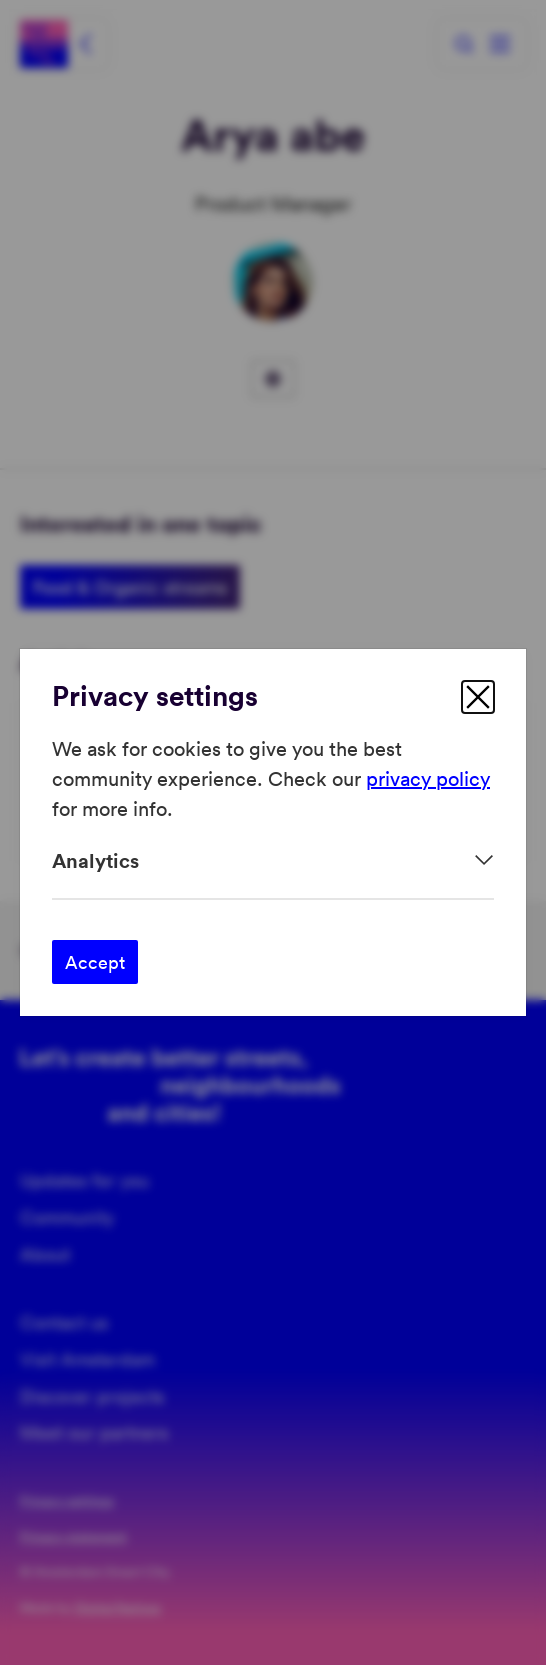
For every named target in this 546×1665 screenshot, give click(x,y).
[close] (478, 697)
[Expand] (273, 860)
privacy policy (428, 778)
